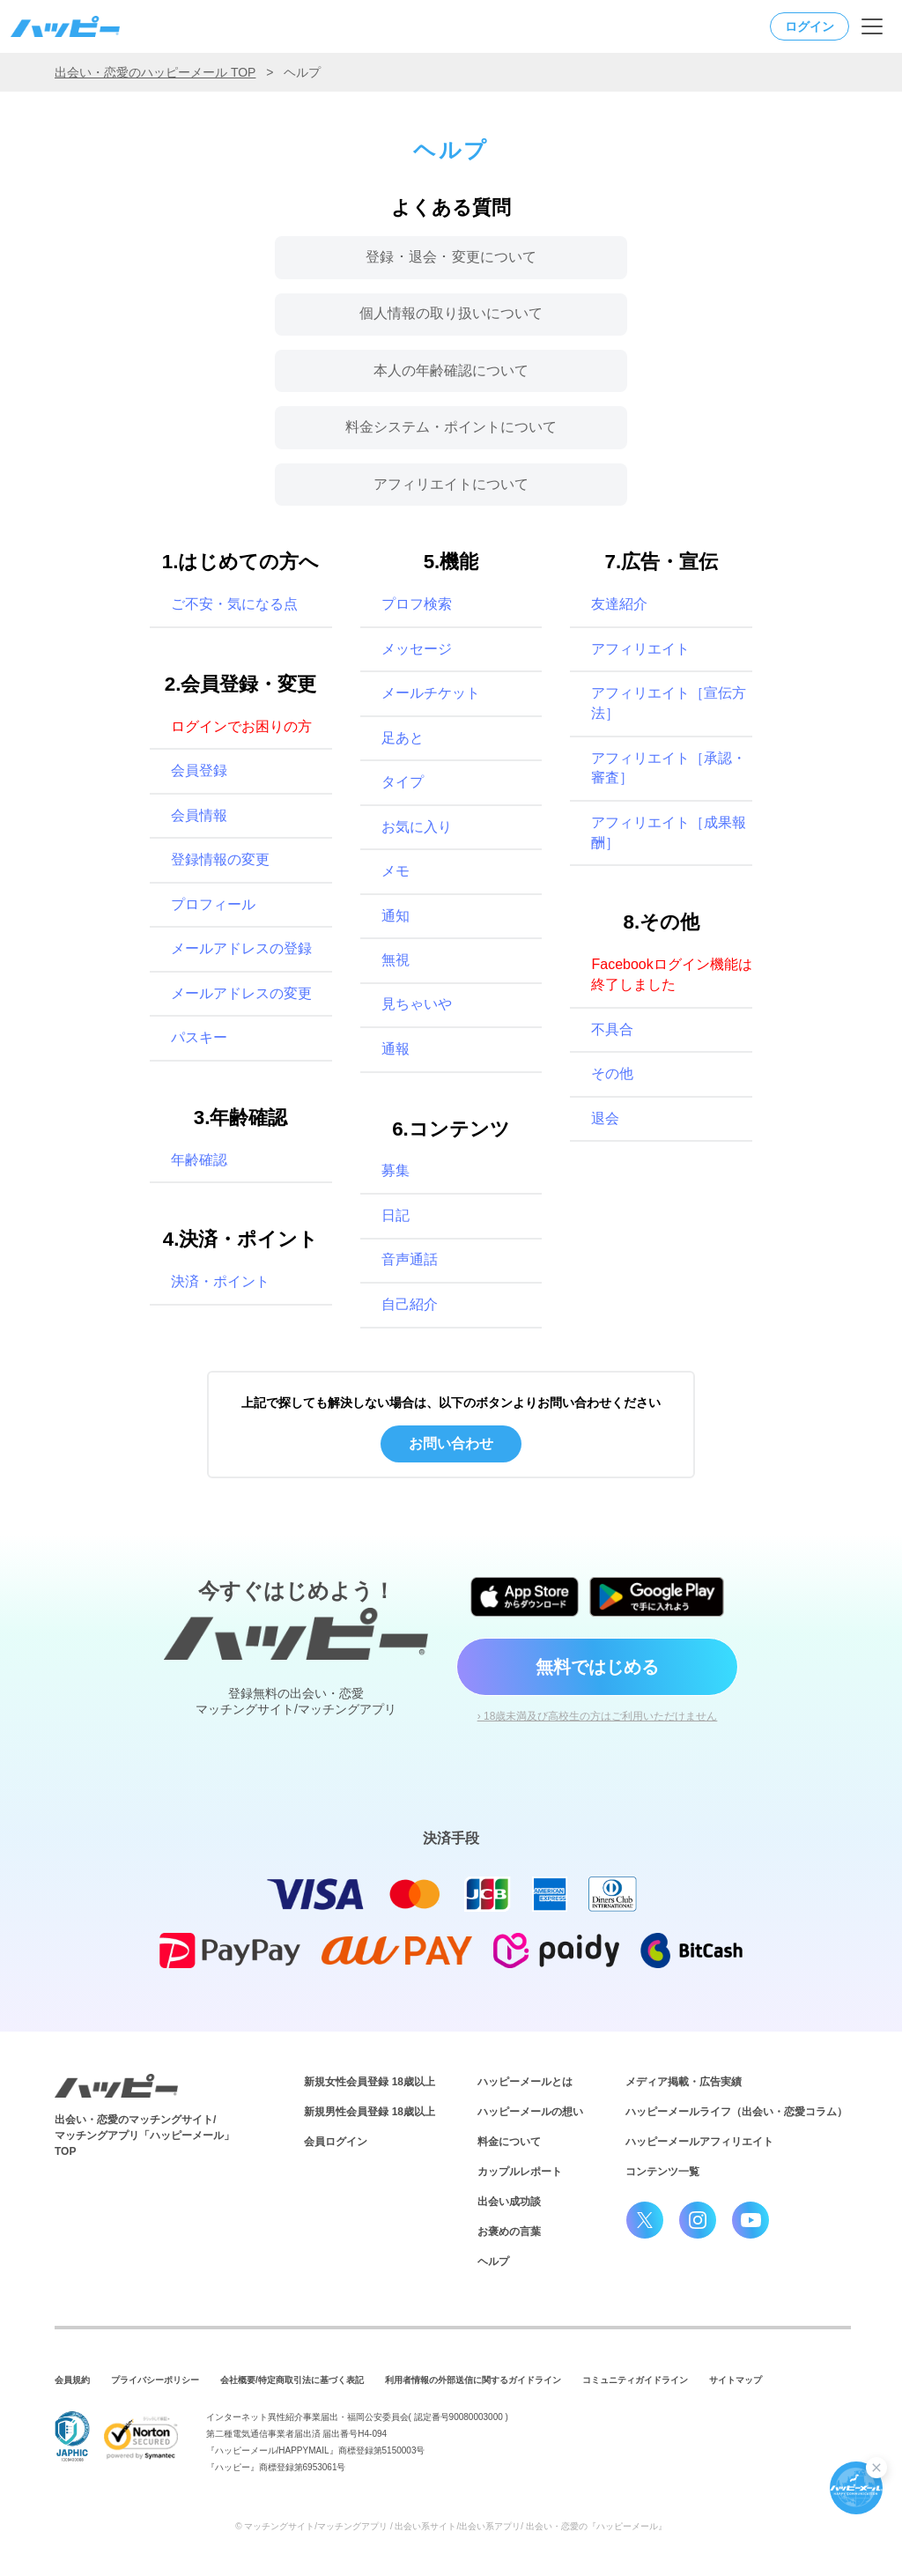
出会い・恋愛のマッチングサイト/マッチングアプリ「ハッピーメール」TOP (144, 2135)
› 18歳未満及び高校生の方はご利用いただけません (597, 1716)
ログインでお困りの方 (241, 726)
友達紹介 (619, 603)
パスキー (199, 1037)
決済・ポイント (220, 1281)
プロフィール (213, 904)
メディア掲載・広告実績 (683, 2082)
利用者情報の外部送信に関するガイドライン (473, 2380)
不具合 (612, 1029)
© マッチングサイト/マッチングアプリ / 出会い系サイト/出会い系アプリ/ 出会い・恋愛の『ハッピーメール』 (451, 2526)
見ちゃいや (416, 1003)
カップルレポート (519, 2171)
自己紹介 (409, 1304)
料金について (509, 2142)
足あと (402, 737)
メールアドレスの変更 (241, 993)
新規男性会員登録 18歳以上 (369, 2112)
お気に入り (416, 826)
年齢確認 (199, 1159)
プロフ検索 (416, 603)
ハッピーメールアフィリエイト (699, 2142)
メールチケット (430, 692)
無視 (395, 959)
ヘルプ (493, 2261)
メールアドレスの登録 (241, 948)
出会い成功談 (509, 2201)
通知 (395, 915)
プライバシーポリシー (155, 2380)
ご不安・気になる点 (234, 603)
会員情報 (199, 815)
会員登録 (199, 770)
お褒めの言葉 (509, 2231)
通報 (395, 1048)
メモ (395, 870)
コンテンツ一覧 (662, 2171)
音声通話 (409, 1259)
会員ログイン (335, 2142)
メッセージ (416, 648)
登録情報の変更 (220, 859)
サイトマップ (735, 2380)
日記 (395, 1215)
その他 (612, 1073)
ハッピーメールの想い (530, 2112)
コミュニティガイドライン (635, 2380)
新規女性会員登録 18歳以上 (369, 2082)
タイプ (402, 781)
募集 (395, 1170)
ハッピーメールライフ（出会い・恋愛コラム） (736, 2112)
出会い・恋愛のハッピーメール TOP (155, 72)
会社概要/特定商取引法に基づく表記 (292, 2380)
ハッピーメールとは (525, 2082)
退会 (605, 1118)
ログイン (809, 26)
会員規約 (72, 2380)
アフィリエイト (640, 648)
